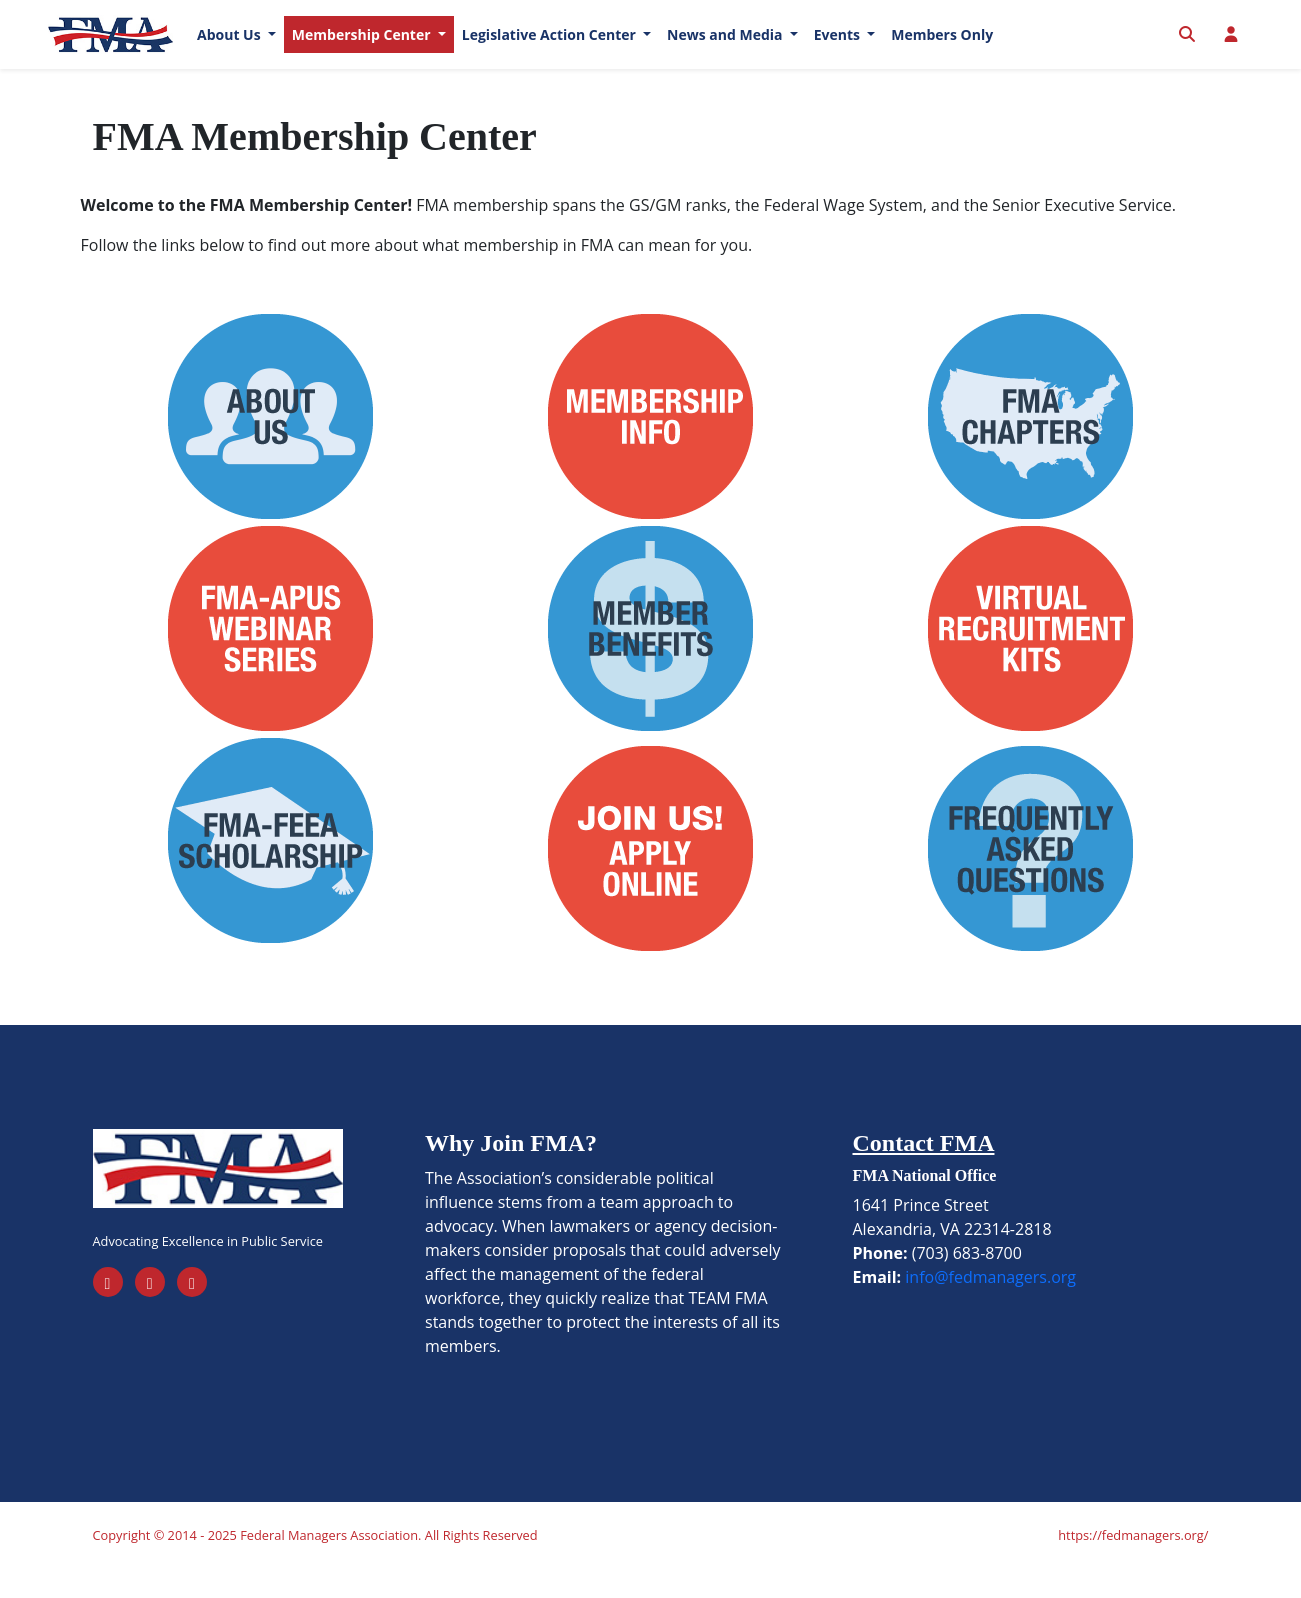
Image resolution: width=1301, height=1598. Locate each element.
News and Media (726, 49)
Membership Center (363, 49)
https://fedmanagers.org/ (1133, 1564)
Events (839, 49)
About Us (230, 49)
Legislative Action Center (551, 49)
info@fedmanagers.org (990, 1306)
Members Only (942, 49)
